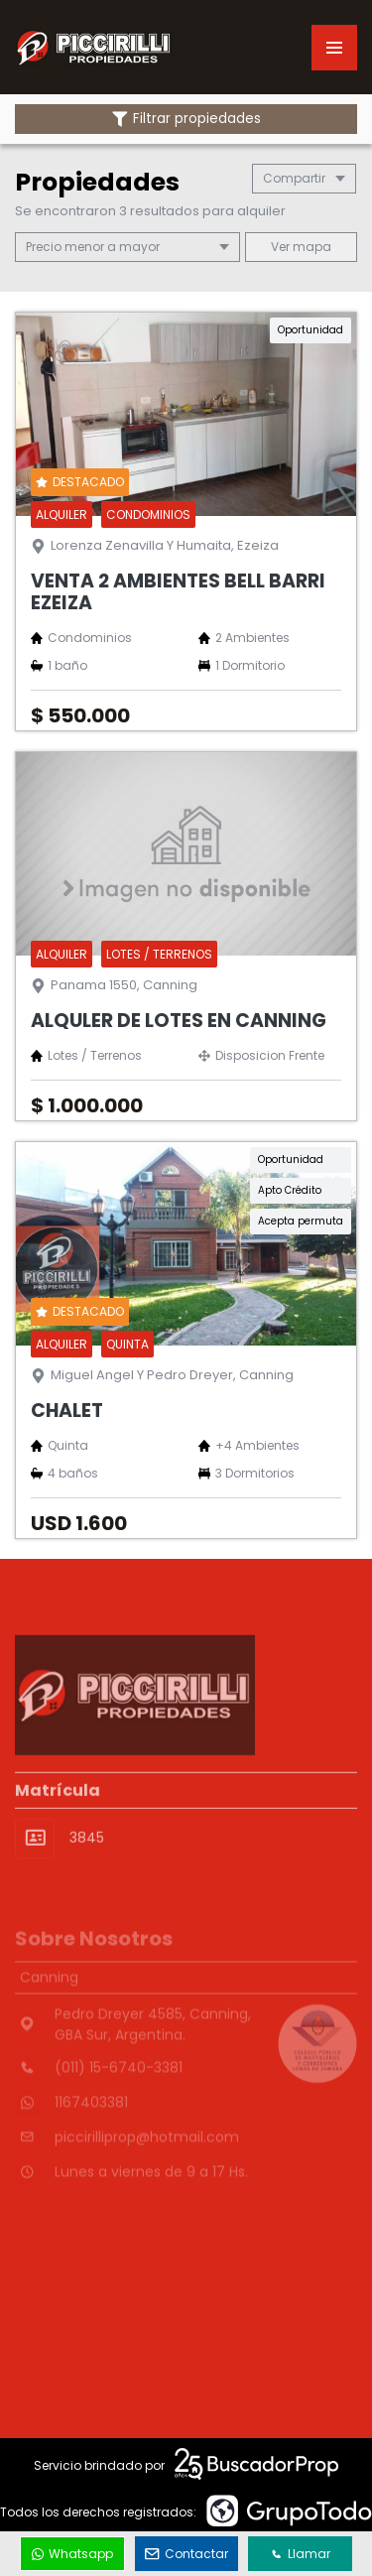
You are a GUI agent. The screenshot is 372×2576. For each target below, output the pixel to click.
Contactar (186, 2553)
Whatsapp (72, 2553)
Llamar (300, 2553)
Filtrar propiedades (186, 118)
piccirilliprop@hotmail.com (147, 2161)
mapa (301, 246)
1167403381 (91, 2126)
